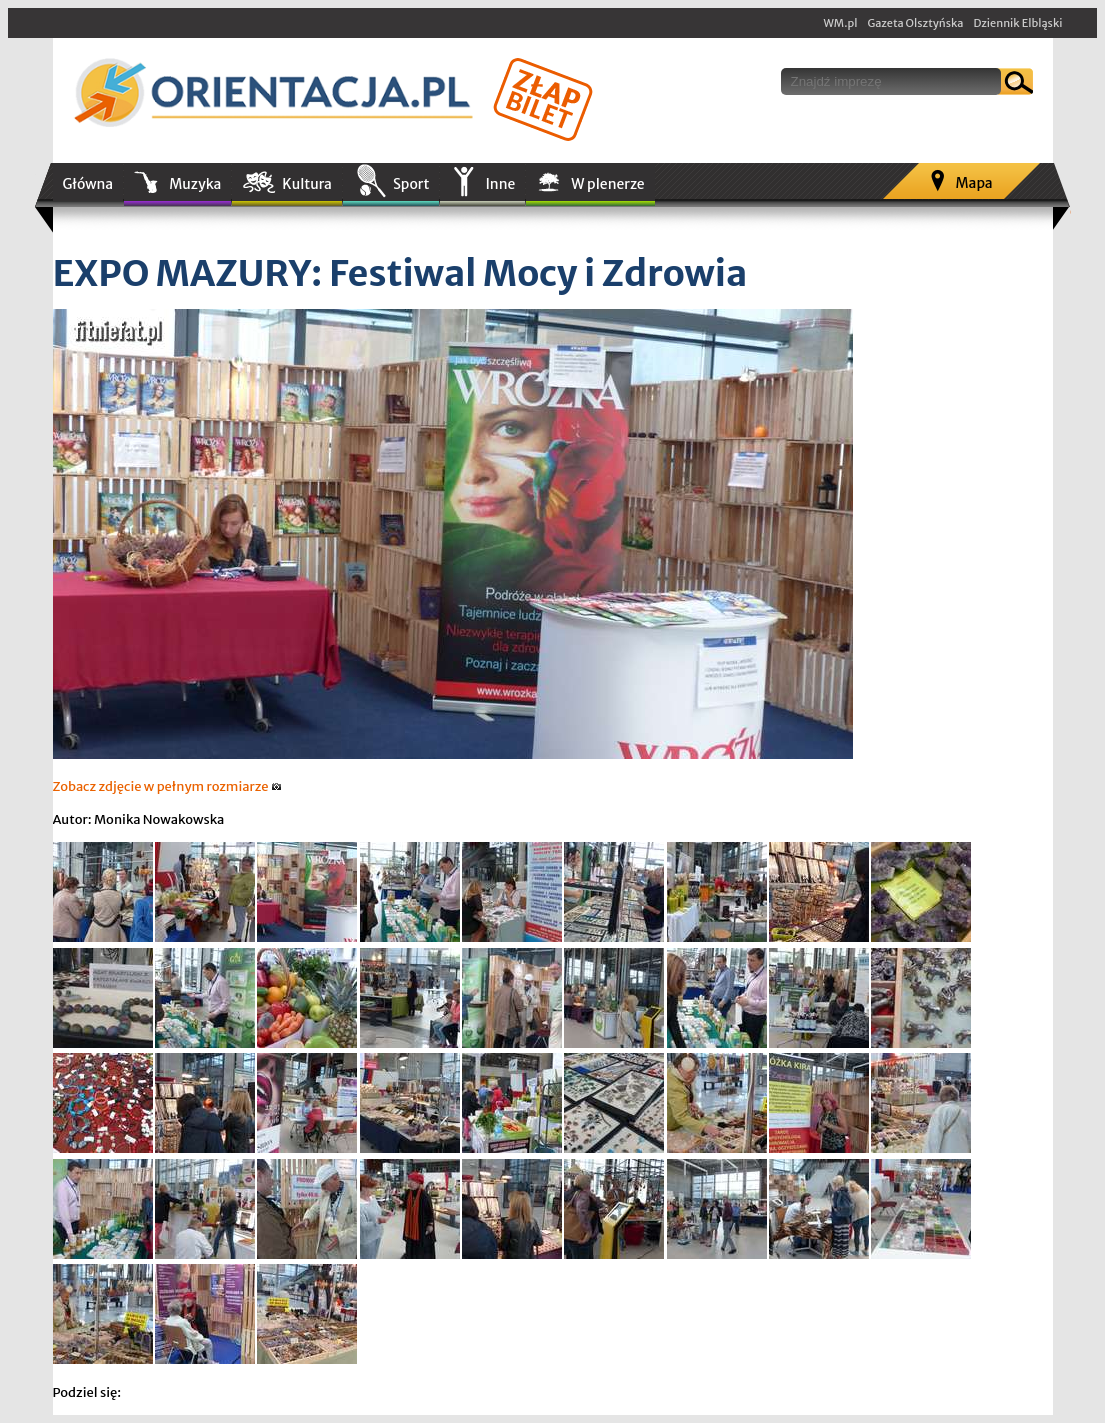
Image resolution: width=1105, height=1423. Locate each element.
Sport (411, 184)
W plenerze (607, 184)
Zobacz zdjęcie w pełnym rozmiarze (167, 786)
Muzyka (195, 184)
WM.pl (841, 23)
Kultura (307, 184)
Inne (500, 184)
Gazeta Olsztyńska (915, 23)
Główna (88, 184)
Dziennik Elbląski (1017, 23)
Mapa (973, 183)
